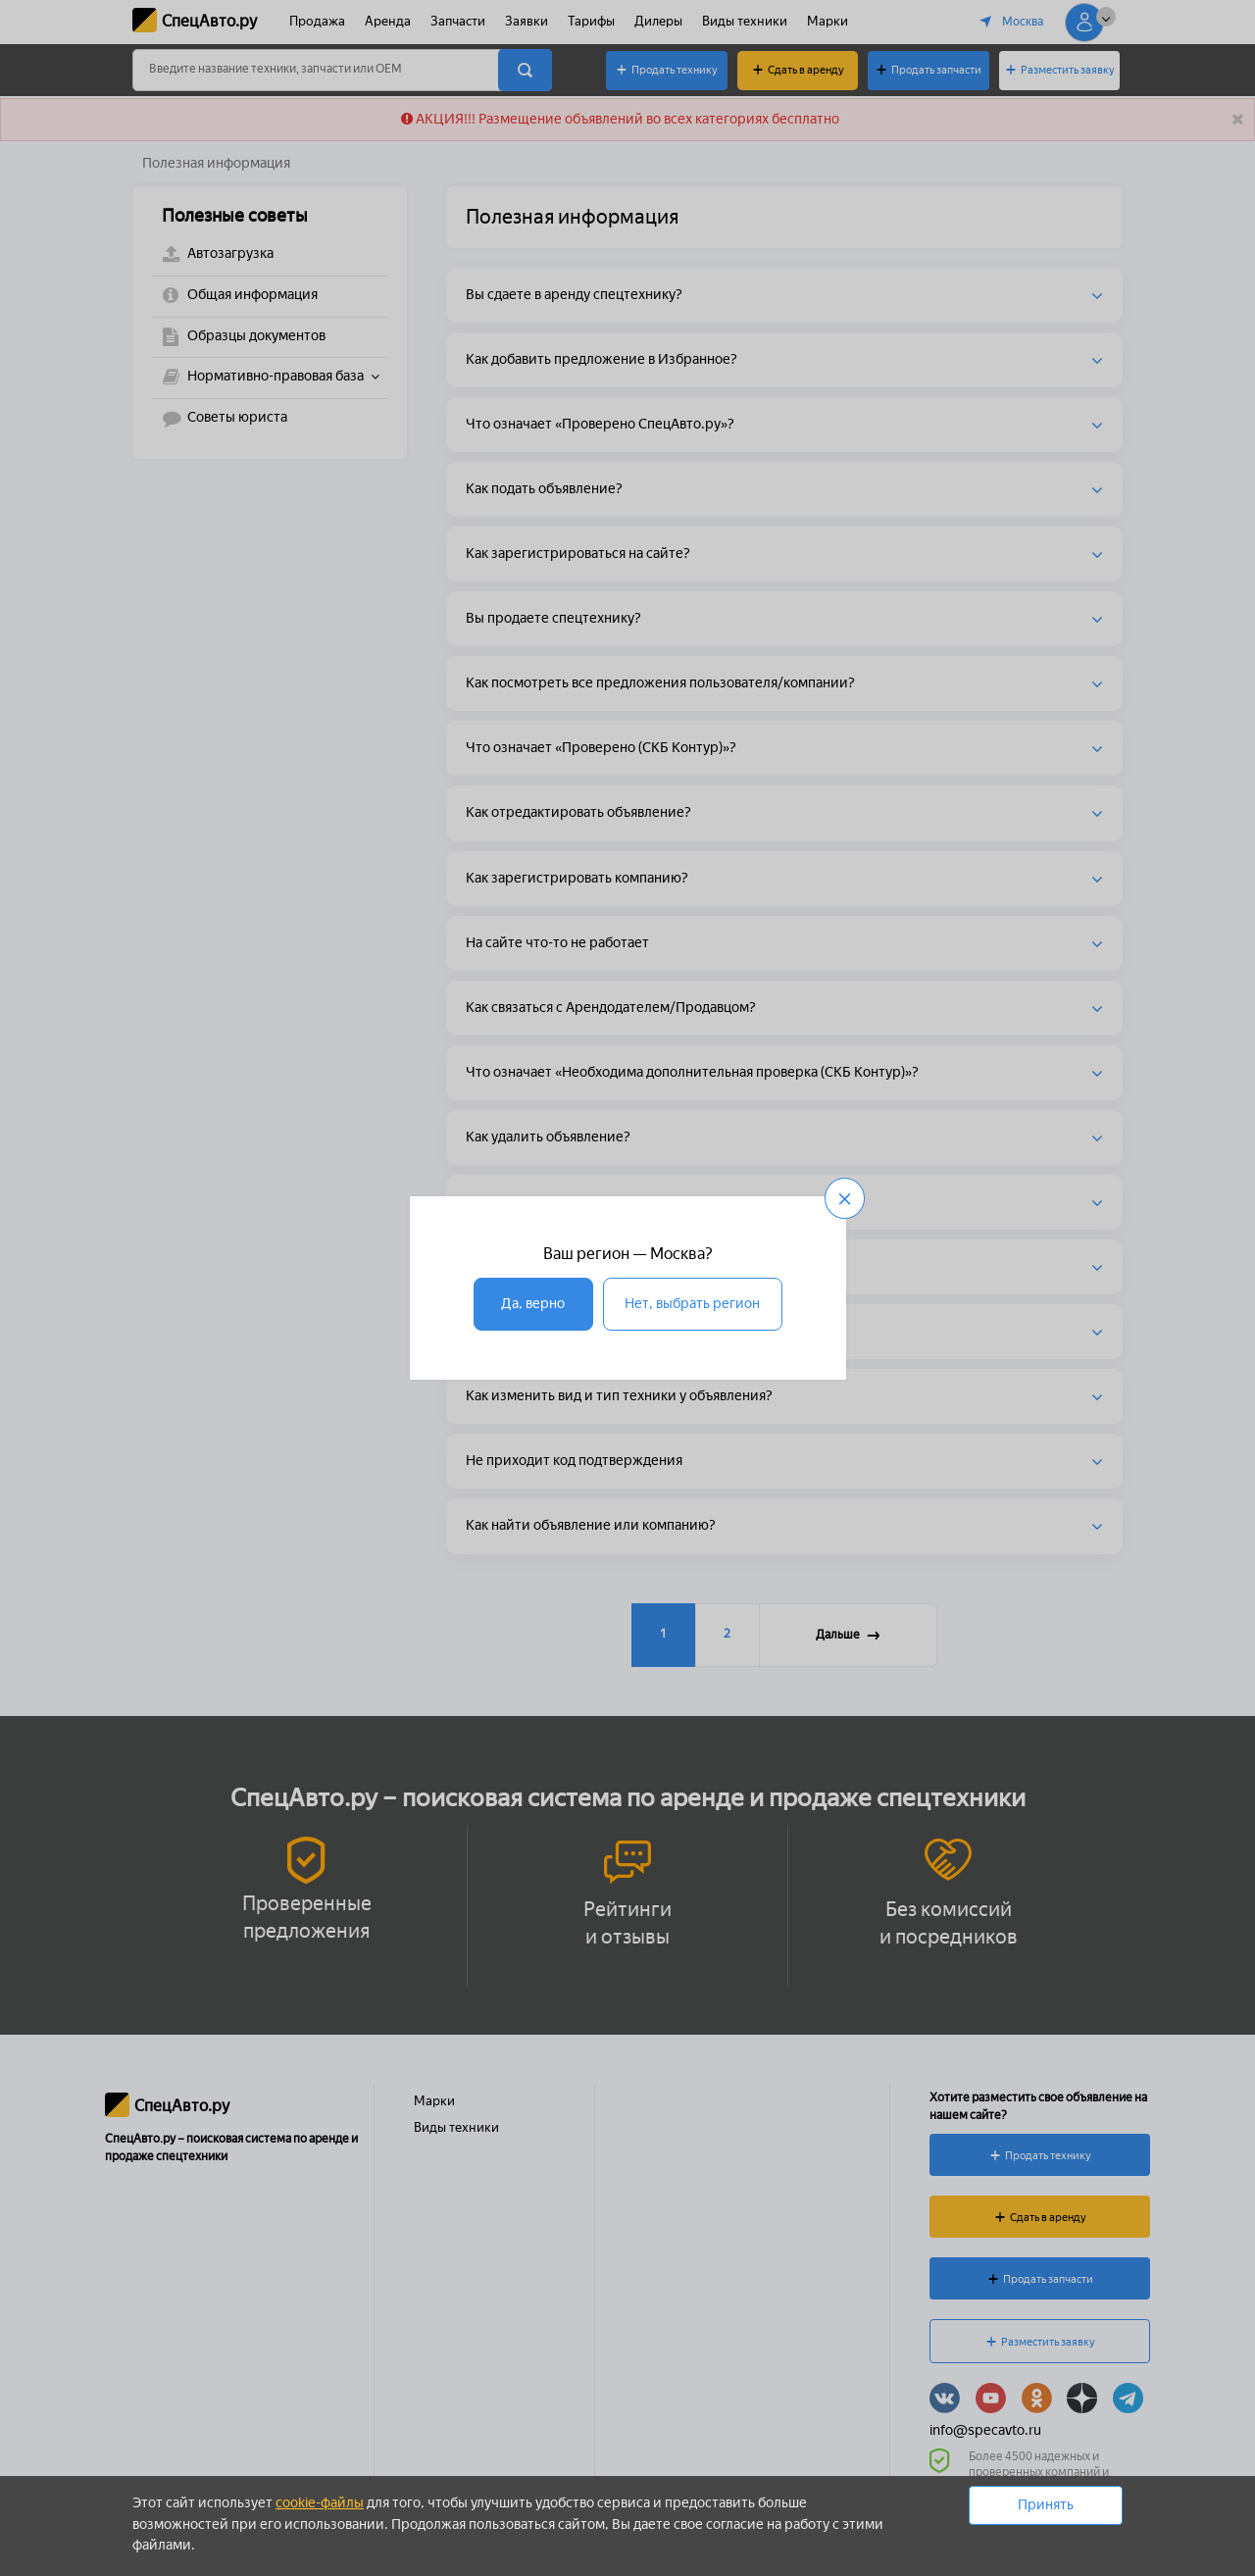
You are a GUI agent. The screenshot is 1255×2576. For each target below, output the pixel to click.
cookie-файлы (320, 2502)
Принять (1046, 2505)
